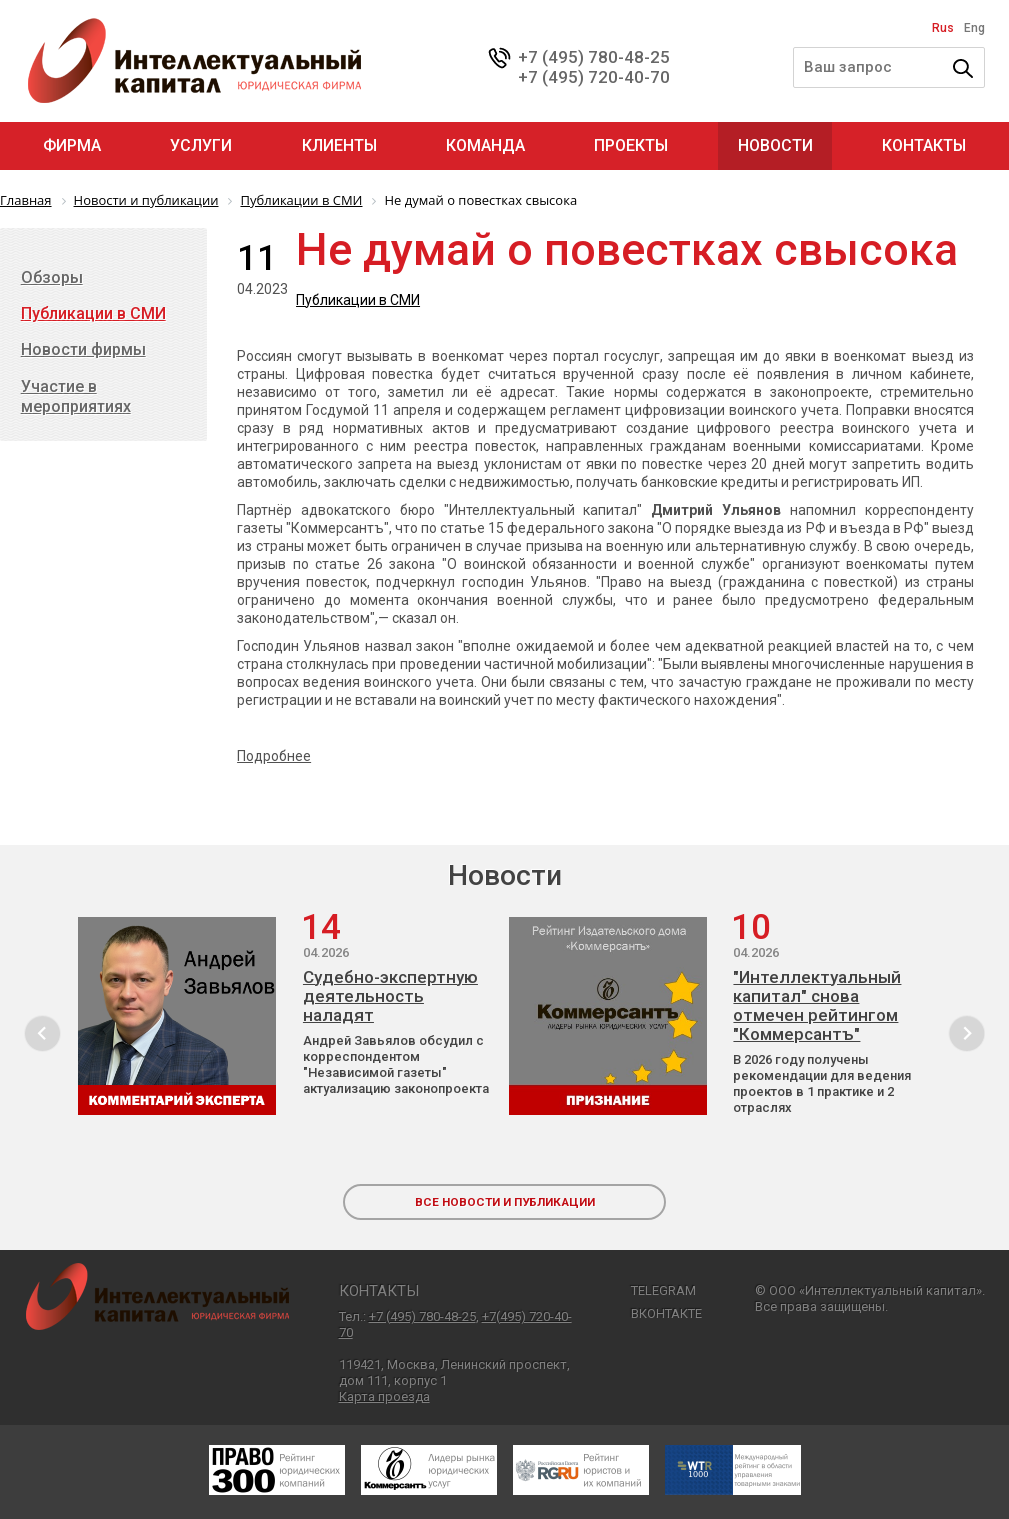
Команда (485, 145)
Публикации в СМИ (358, 300)
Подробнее (274, 756)
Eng (974, 28)
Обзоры (52, 277)
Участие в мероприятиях (76, 396)
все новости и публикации (505, 1202)
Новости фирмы (83, 349)
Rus (943, 28)
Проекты (631, 145)
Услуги (201, 145)
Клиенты (339, 145)
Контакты (924, 145)
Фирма (72, 145)
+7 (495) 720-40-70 (594, 77)
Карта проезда (384, 1396)
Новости (775, 145)
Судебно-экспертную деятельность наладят (390, 996)
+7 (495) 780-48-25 (594, 57)
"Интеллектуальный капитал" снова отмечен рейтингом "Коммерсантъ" (817, 1006)
